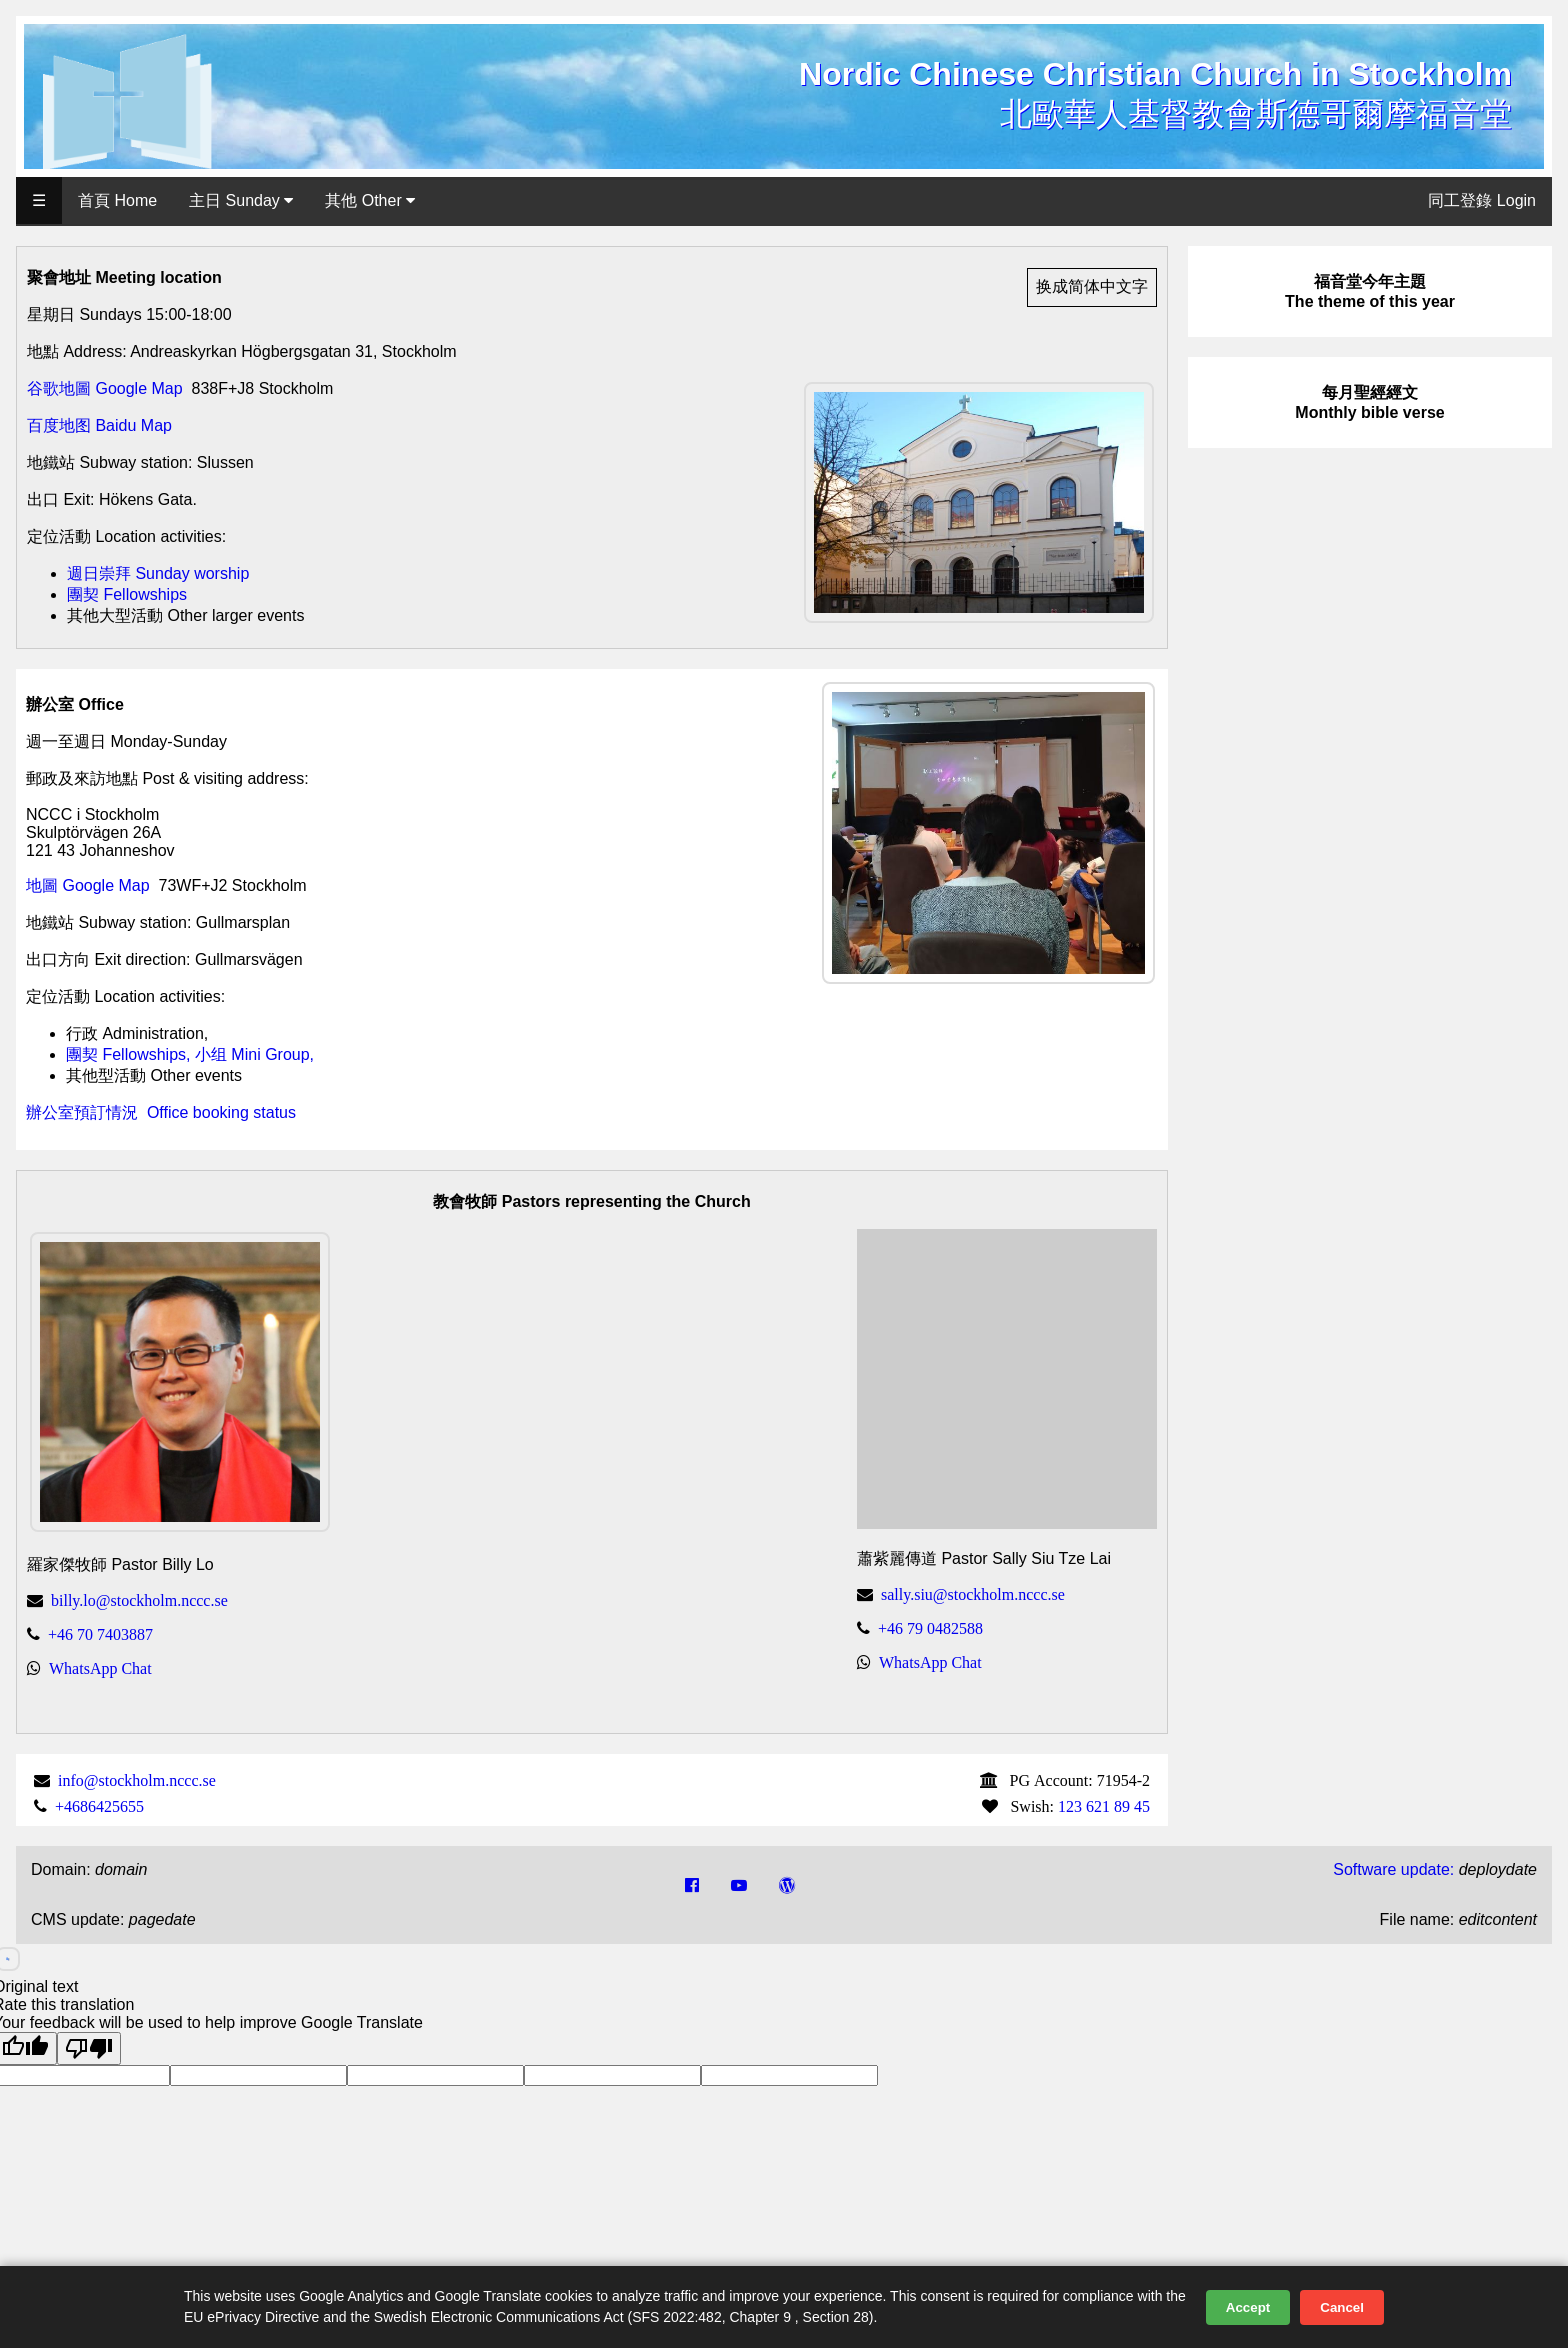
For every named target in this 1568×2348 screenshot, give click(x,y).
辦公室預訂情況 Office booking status (161, 1112)
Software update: (1393, 1869)
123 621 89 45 (1104, 1806)
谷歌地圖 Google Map (105, 388)
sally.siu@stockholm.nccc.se (973, 1594)
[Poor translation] (89, 2048)
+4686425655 (99, 1806)
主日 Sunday (241, 200)
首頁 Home (117, 200)
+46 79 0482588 (930, 1628)
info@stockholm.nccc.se (137, 1780)
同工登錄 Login (1482, 200)
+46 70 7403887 (100, 1634)
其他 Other (370, 200)
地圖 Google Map (88, 885)
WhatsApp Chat (100, 1668)
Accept (1248, 2307)
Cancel (1342, 2307)
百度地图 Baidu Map (99, 425)
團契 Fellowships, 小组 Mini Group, (190, 1054)
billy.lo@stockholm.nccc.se (139, 1600)
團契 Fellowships (127, 594)
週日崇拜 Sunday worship (158, 573)
